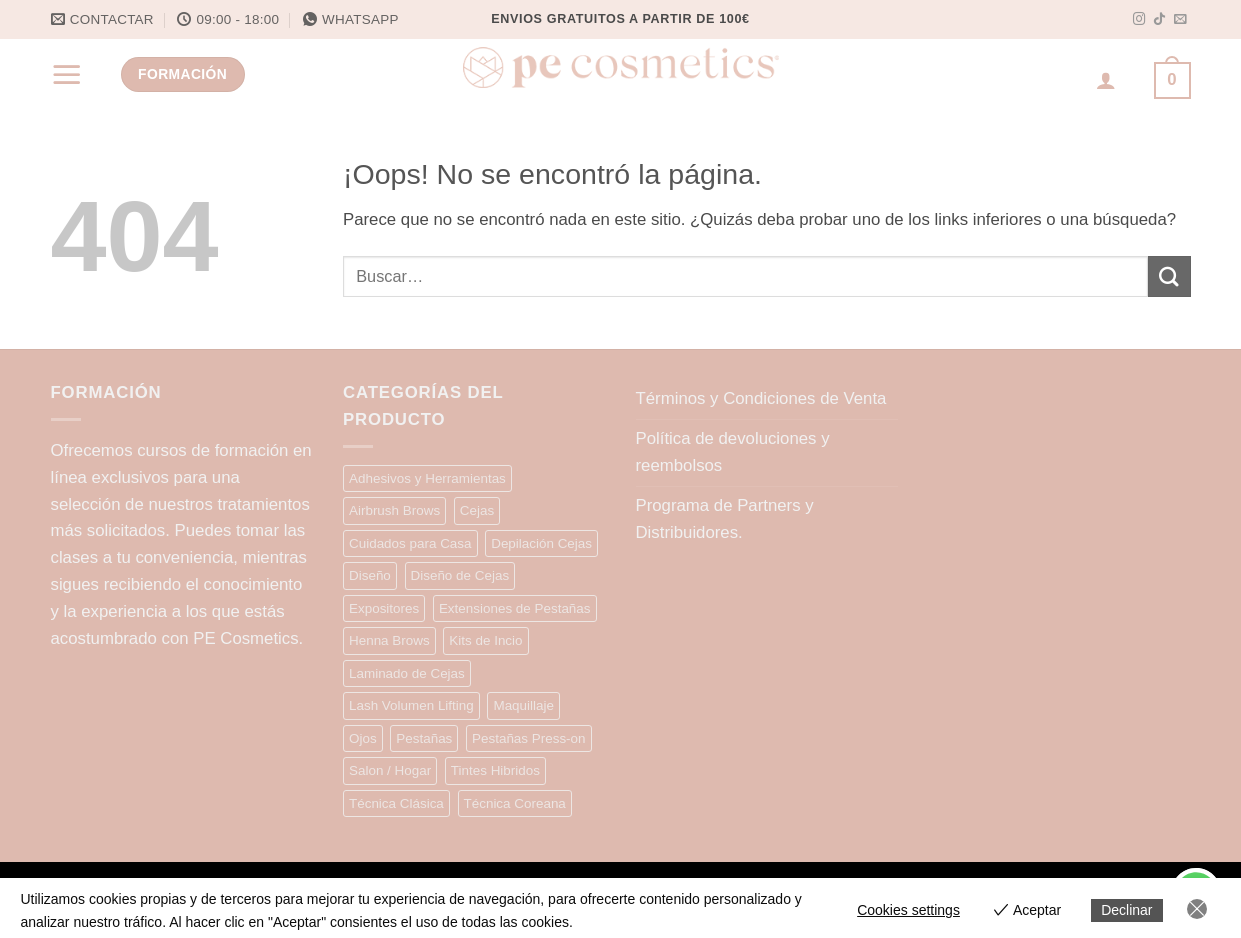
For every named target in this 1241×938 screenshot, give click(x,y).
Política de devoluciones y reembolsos (733, 452)
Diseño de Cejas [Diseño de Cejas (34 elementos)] (460, 575)
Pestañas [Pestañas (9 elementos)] (424, 738)
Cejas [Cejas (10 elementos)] (477, 510)
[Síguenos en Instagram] (1139, 20)
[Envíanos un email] (1180, 20)
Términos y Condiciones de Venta (761, 398)
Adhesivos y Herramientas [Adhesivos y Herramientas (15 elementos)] (427, 478)
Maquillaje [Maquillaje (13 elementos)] (523, 705)
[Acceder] (1106, 80)
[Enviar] (1169, 276)
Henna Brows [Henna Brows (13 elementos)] (389, 640)
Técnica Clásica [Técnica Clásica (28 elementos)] (396, 803)
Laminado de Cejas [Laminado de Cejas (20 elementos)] (407, 673)
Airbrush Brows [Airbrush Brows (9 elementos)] (394, 510)
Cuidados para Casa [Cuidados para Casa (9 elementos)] (410, 543)
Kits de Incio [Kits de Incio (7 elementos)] (485, 640)
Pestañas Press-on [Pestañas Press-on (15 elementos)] (529, 738)
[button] (67, 74)
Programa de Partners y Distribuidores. (725, 519)
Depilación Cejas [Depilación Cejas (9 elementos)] (541, 543)
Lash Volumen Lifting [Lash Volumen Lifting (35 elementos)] (411, 705)
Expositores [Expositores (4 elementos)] (384, 608)
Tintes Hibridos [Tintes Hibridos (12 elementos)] (495, 770)
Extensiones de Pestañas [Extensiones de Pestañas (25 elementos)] (515, 608)
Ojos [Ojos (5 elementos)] (363, 738)
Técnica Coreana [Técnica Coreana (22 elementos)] (515, 803)
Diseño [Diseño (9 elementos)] (370, 575)
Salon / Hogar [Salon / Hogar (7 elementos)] (390, 770)
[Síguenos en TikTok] (1159, 20)
